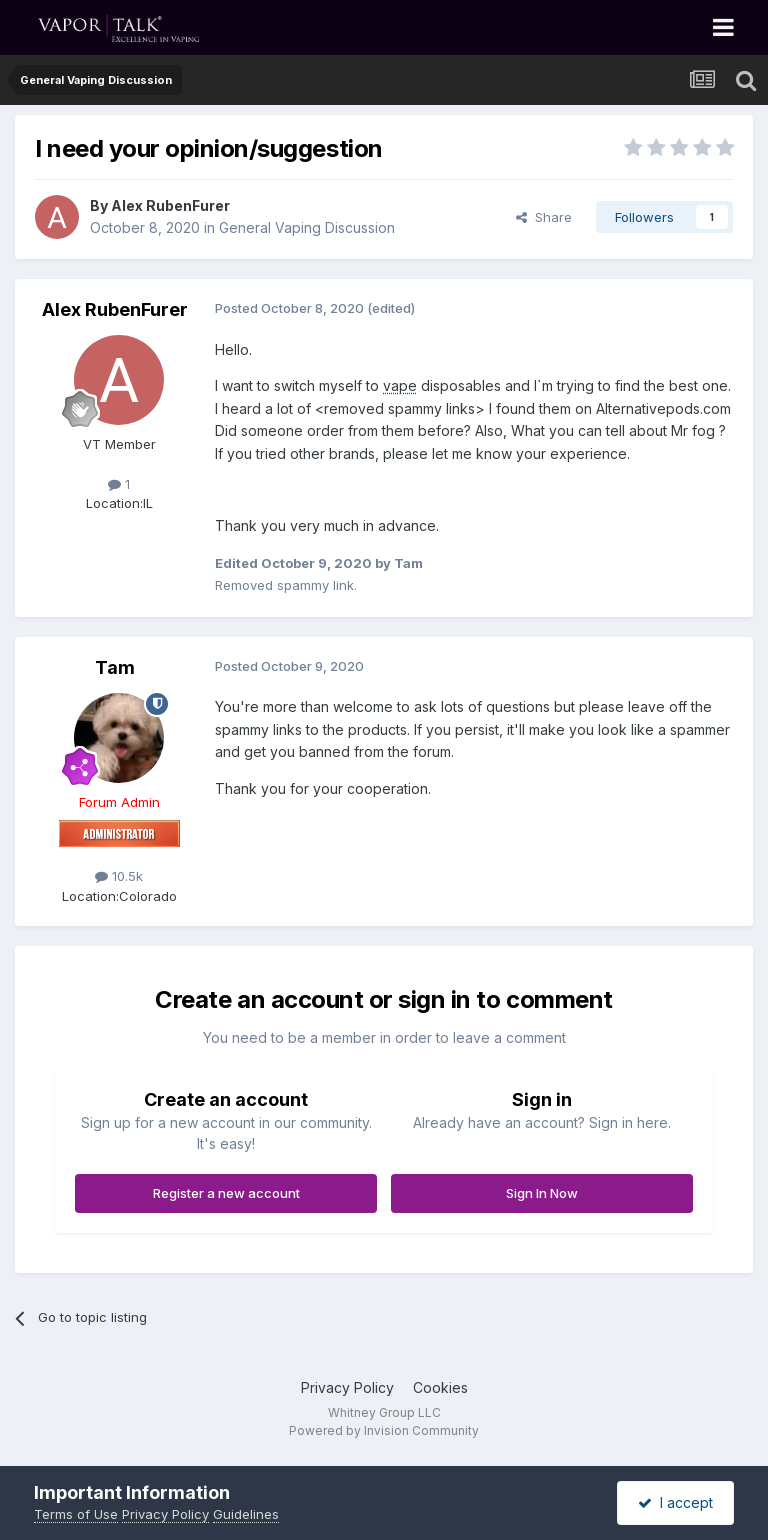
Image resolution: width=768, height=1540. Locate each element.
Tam (115, 667)
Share (544, 217)
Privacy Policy (347, 1387)
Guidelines (246, 1514)
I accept (675, 1502)
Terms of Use (76, 1514)
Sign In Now (542, 1193)
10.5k (119, 876)
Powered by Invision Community (384, 1430)
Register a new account (226, 1193)
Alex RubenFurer (170, 205)
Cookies (440, 1387)
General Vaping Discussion (307, 227)
